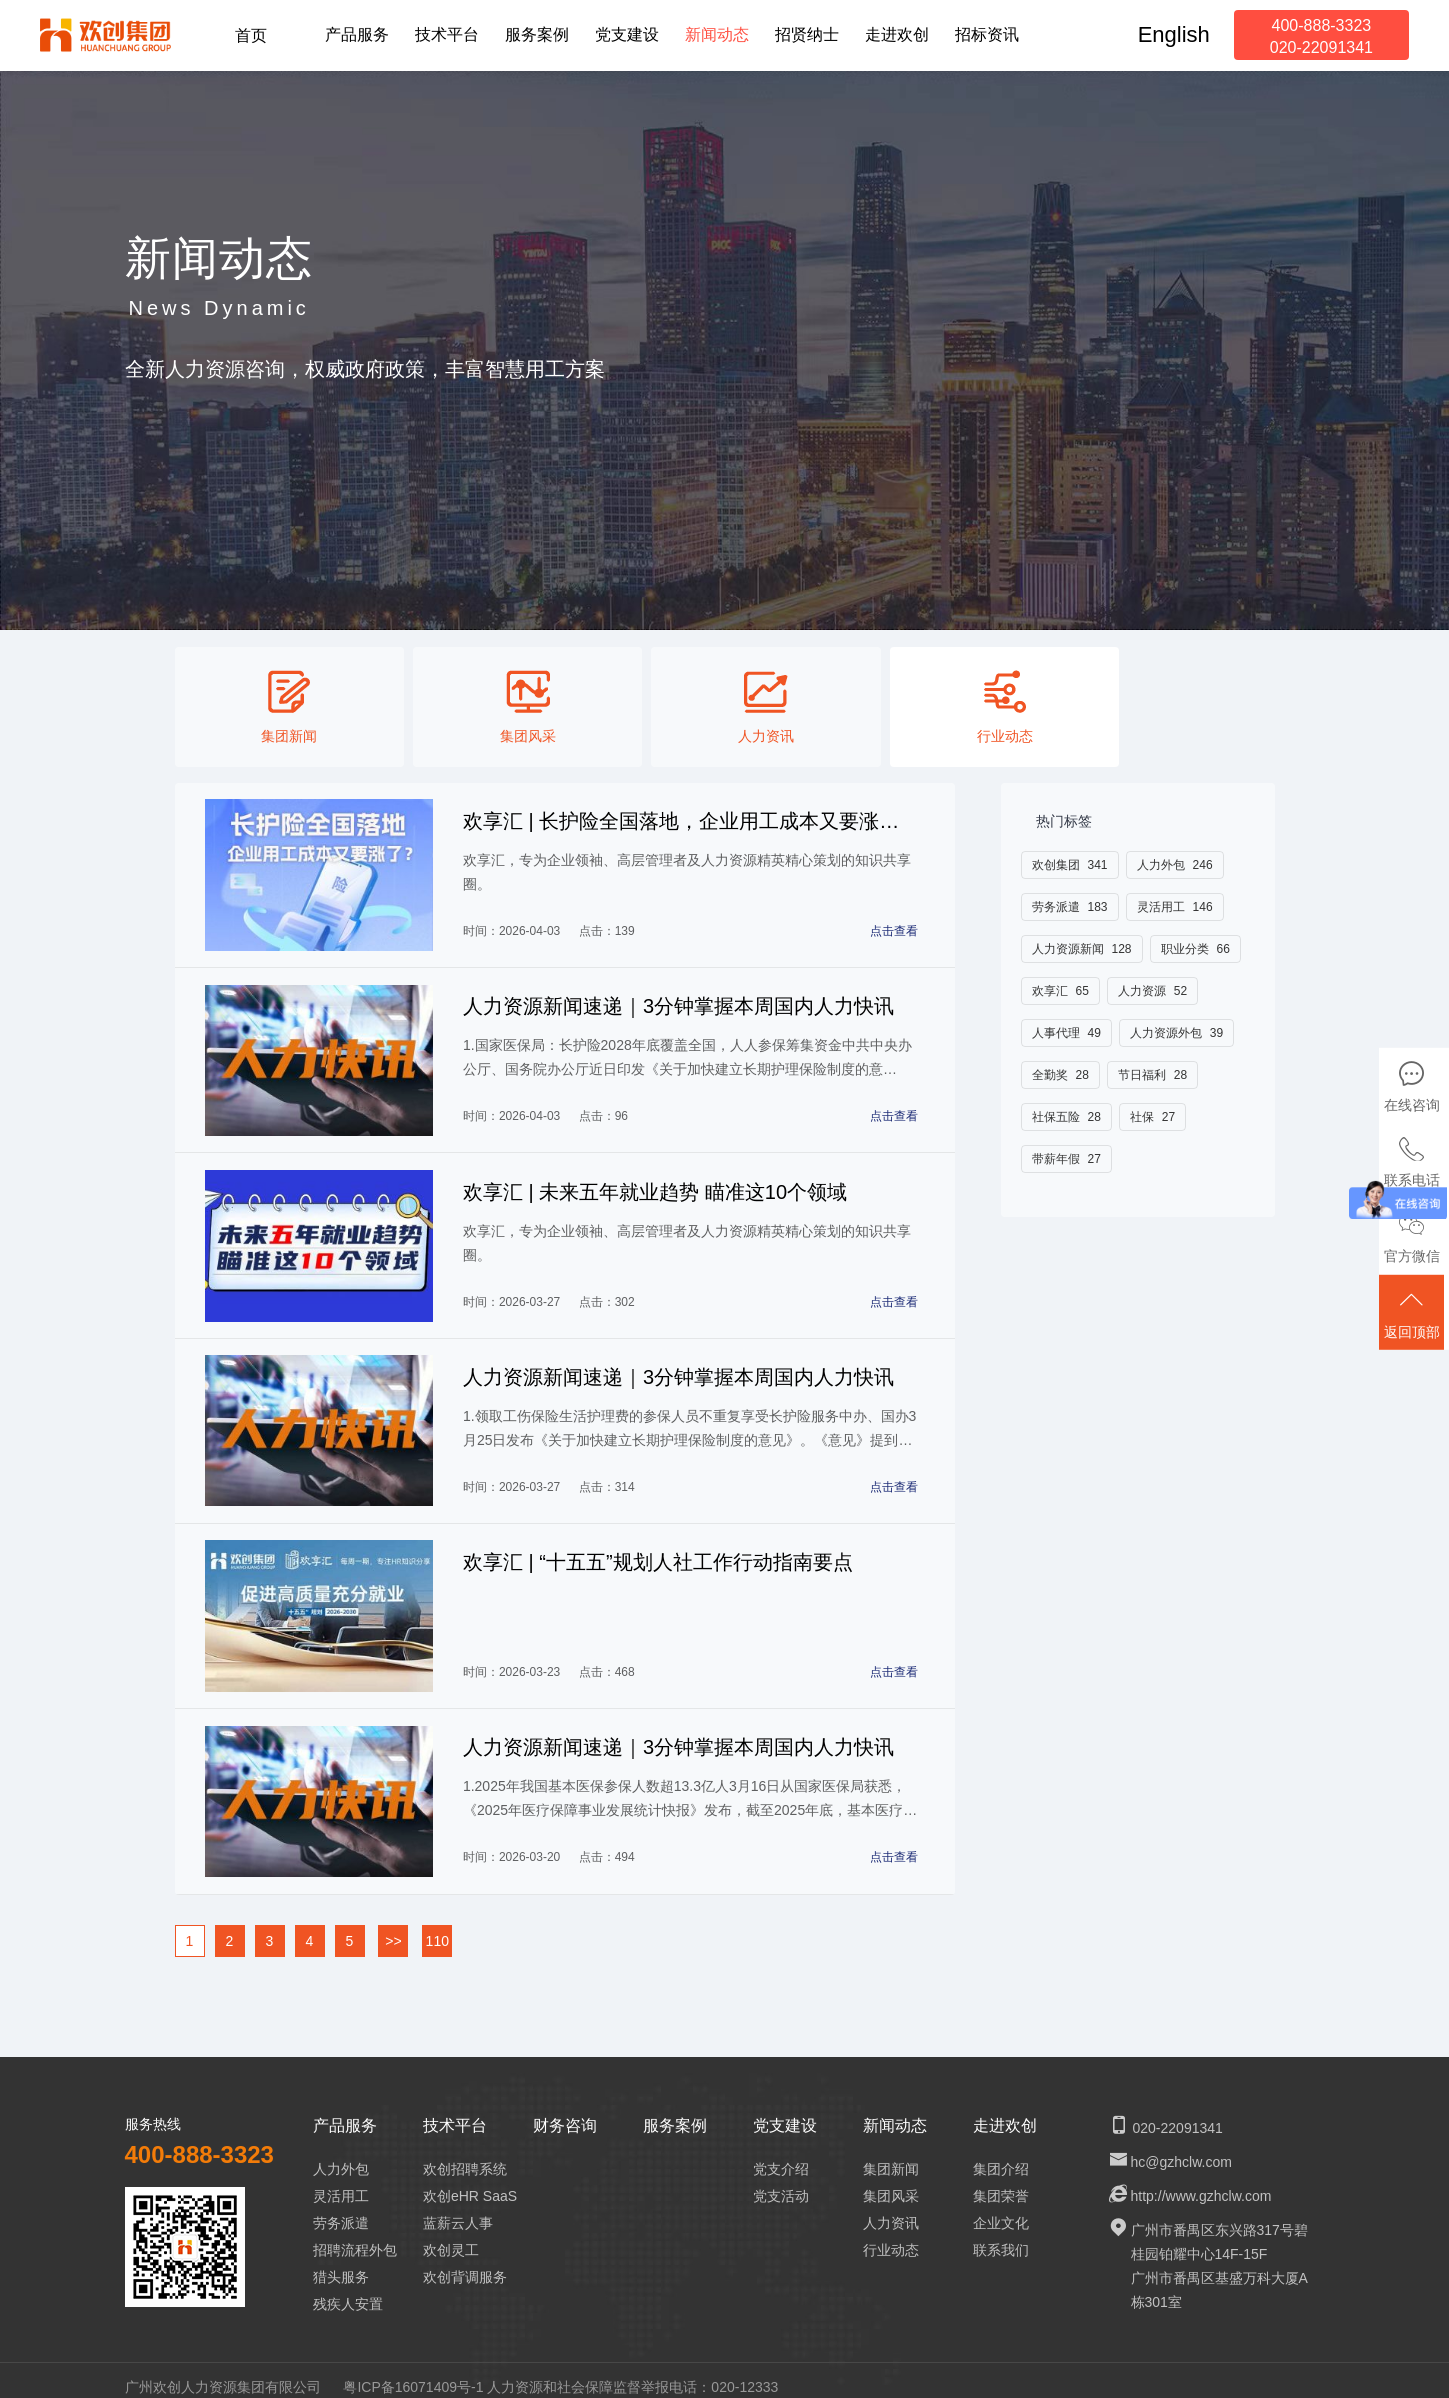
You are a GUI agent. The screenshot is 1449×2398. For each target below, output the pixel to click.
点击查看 (895, 929)
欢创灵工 (451, 2235)
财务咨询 (565, 2110)
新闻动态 (895, 2110)
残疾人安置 (348, 2289)
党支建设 (785, 2110)
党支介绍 (781, 2154)
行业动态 (891, 2235)
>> (393, 1926)
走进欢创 (1005, 2110)
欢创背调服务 (465, 2262)
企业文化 (1001, 2208)
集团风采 (891, 2181)
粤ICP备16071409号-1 (413, 2372)
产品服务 (345, 2110)
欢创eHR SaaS (470, 2181)
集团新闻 (891, 2154)
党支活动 (781, 2181)
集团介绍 (1001, 2154)
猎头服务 (341, 2262)
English (1174, 34)
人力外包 (341, 2154)
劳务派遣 (341, 2208)
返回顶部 (1414, 1317)
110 (437, 1926)
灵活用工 (341, 2181)
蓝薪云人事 (458, 2208)
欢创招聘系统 (465, 2154)
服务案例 (675, 2110)
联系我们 (1001, 2235)
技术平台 (455, 2110)
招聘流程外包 (355, 2235)
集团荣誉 (1001, 2181)
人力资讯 (891, 2208)
